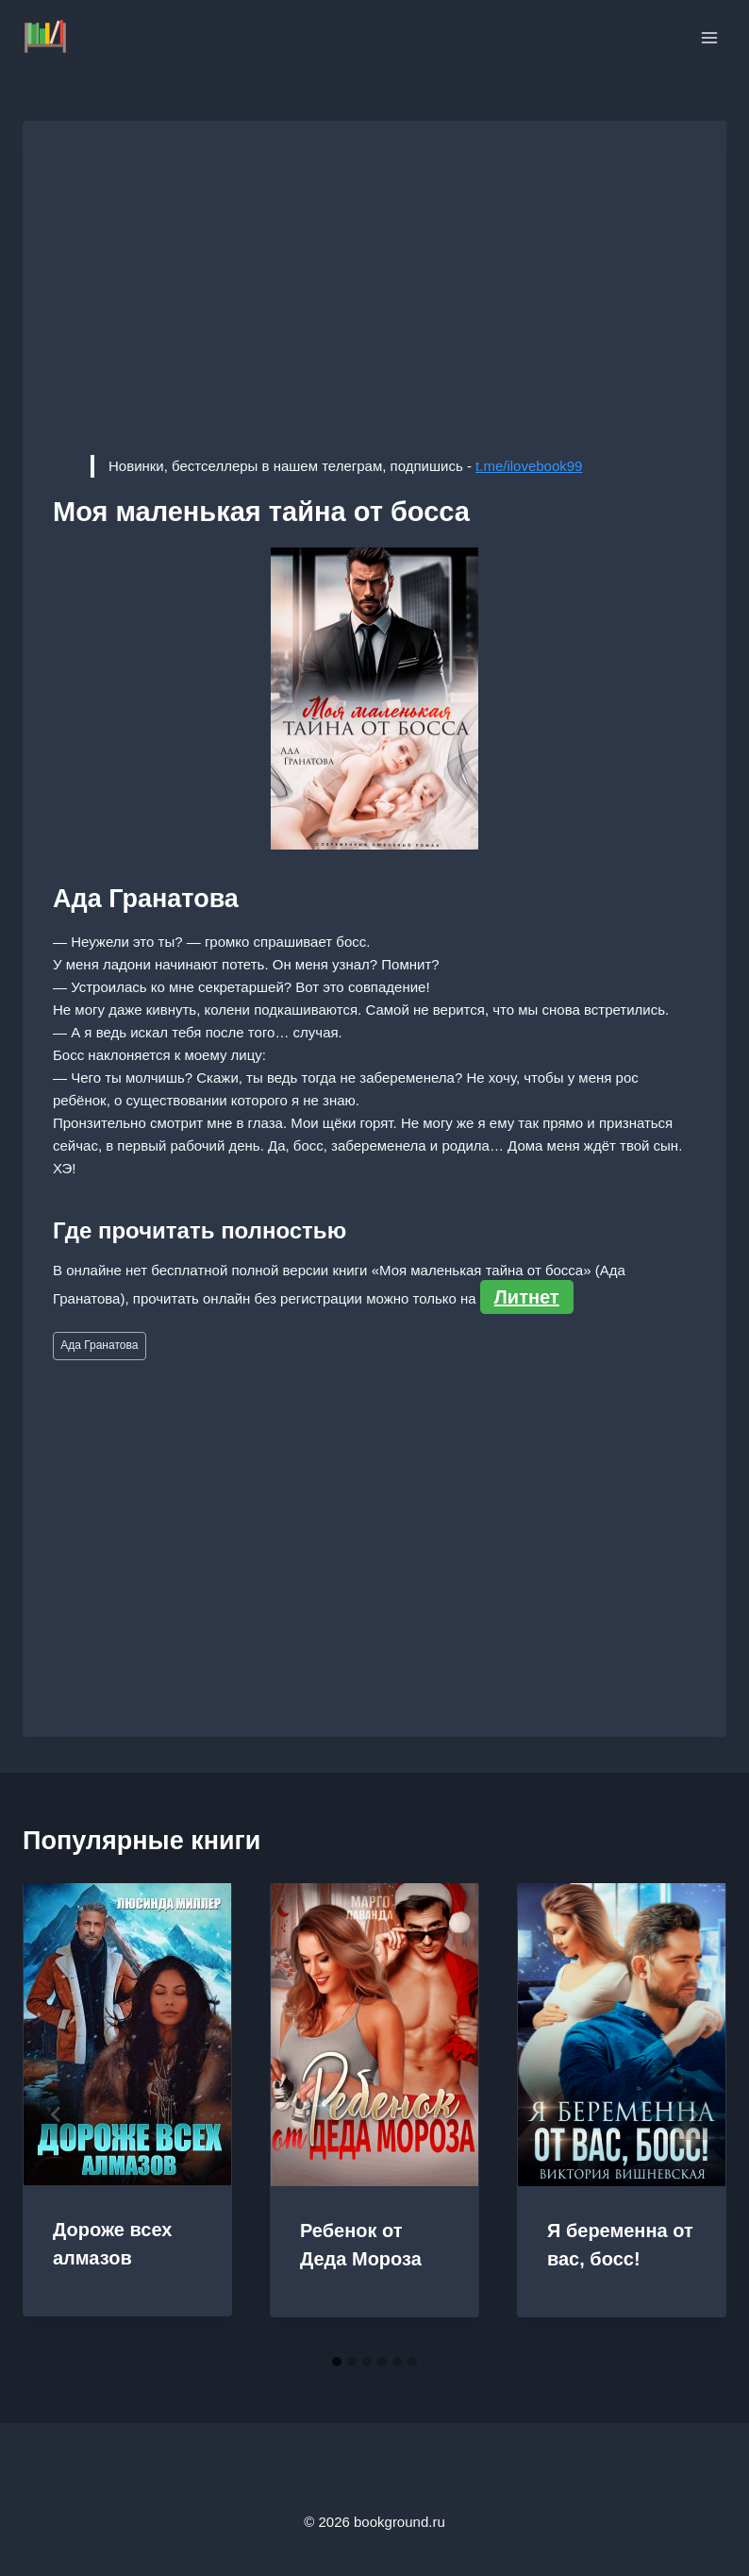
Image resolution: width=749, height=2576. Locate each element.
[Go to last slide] (57, 2114)
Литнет (526, 1297)
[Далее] (692, 2114)
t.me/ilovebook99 (528, 466)
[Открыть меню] (708, 37)
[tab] (336, 2361)
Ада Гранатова (99, 1345)
